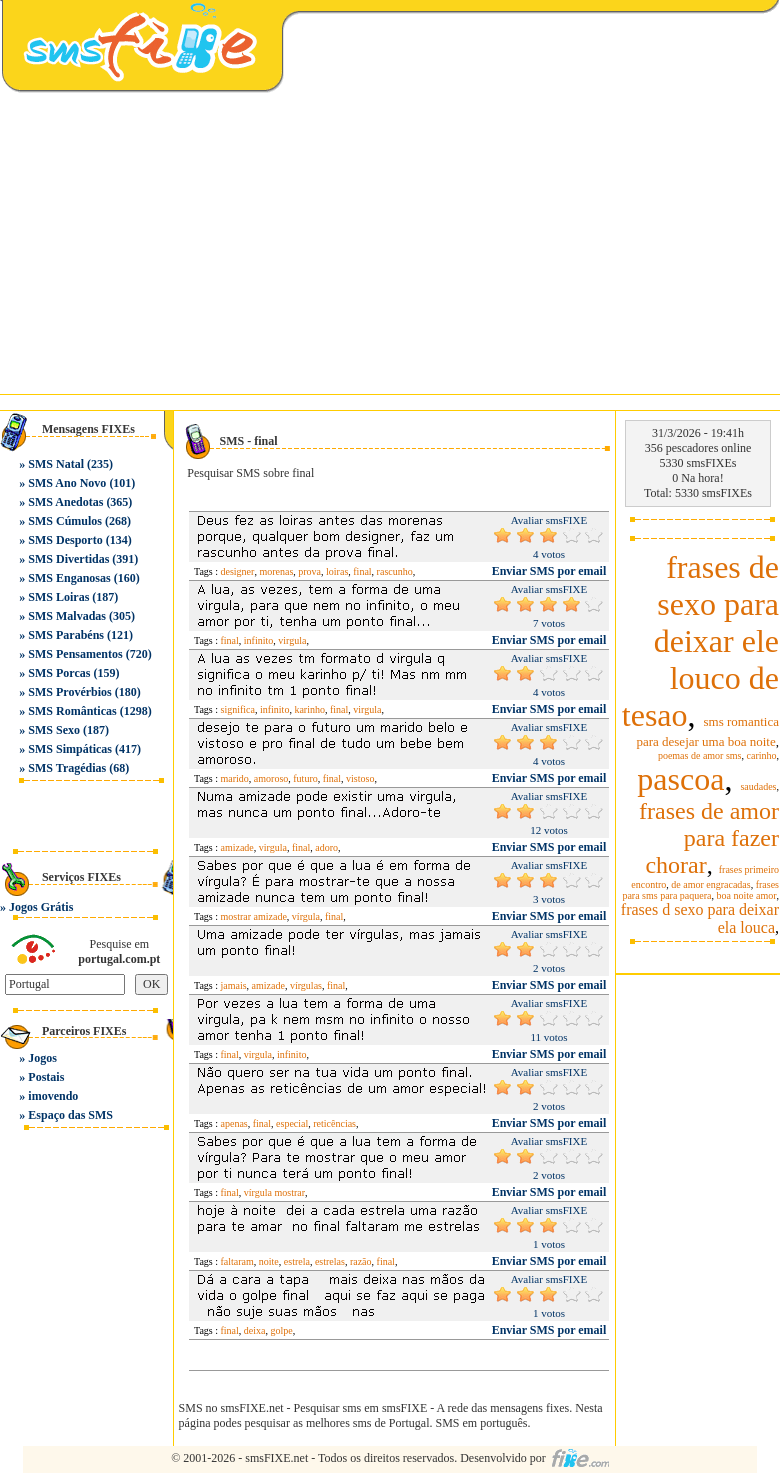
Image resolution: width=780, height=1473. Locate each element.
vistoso (360, 778)
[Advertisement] (390, 244)
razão (361, 1261)
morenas (276, 571)
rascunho (395, 571)
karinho (309, 709)
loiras (337, 571)
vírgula (306, 916)
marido (235, 778)
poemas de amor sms (700, 755)
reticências (334, 1123)
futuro (305, 778)
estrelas (330, 1261)
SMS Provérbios (69, 692)
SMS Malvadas (67, 616)
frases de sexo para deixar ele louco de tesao (700, 641)
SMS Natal (56, 464)
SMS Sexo (54, 730)
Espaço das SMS (70, 1115)
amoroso (271, 778)
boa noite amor (747, 895)
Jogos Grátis (41, 907)
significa (238, 709)
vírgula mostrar (274, 1192)
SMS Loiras (58, 597)
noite (269, 1261)
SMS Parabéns (66, 635)
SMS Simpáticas (70, 749)
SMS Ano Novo (67, 483)
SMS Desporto (65, 540)
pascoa (680, 779)
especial (292, 1123)
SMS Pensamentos (75, 654)
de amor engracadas (710, 884)
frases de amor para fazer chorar (709, 838)
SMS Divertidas (68, 559)
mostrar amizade (254, 916)
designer (238, 571)
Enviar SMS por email (549, 571)
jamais (234, 985)
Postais (46, 1077)
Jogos (42, 1058)
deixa (255, 1330)
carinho (762, 755)
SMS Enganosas (69, 578)
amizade (237, 847)
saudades (758, 786)
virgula (292, 640)
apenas (234, 1123)
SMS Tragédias (67, 768)
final (362, 571)
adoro (326, 847)
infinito (258, 640)
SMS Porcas (59, 673)
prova (309, 571)
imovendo (53, 1096)
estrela (297, 1261)
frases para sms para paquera (700, 890)
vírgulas (306, 985)
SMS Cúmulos (65, 521)
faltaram (237, 1261)
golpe (281, 1330)
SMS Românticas (72, 711)
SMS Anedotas (65, 502)
